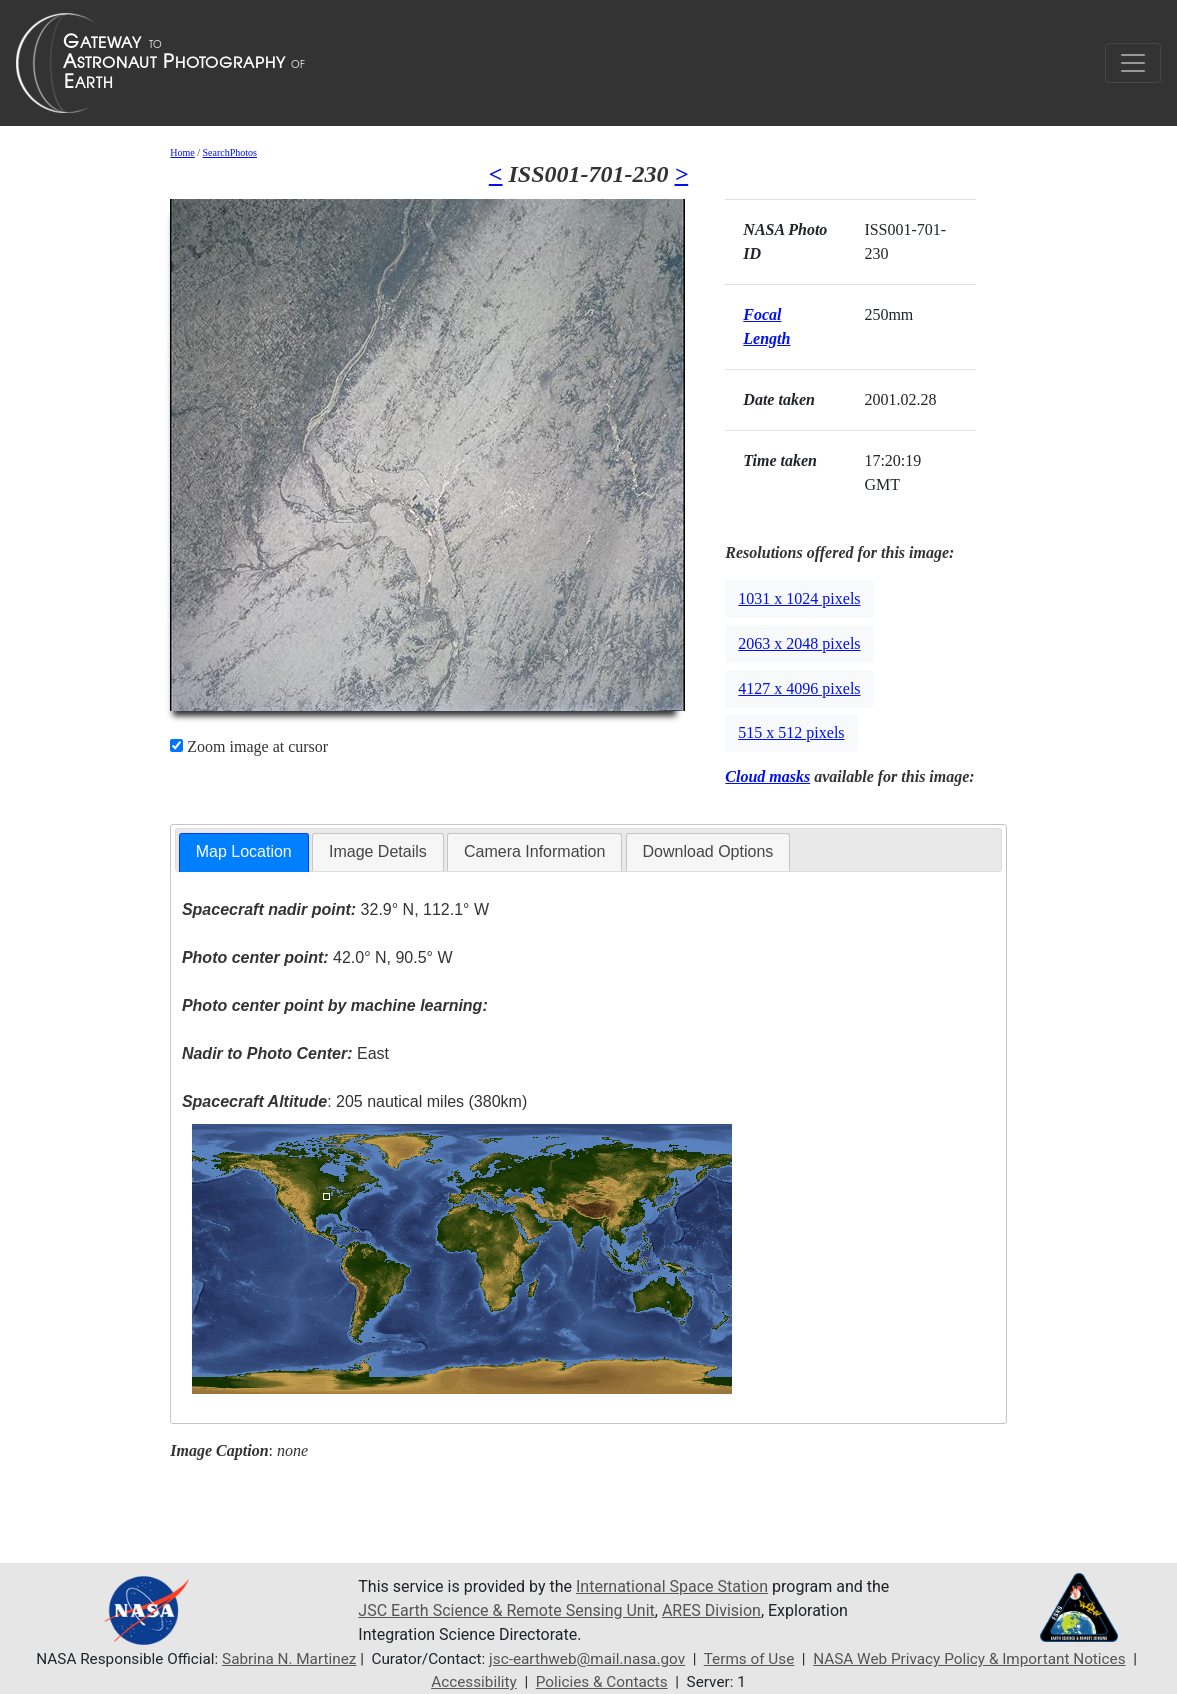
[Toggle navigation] (1133, 63)
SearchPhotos (230, 152)
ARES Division (711, 1610)
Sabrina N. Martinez (289, 1659)
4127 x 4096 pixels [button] (799, 688)
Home (182, 152)
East (285, 1053)
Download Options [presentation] (708, 851)
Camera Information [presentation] (534, 851)
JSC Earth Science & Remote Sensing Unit (506, 1610)
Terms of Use (749, 1659)
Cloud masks (767, 776)
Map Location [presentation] (244, 851)
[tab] (244, 852)
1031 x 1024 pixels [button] (799, 598)
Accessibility (474, 1682)
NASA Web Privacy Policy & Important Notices (969, 1659)
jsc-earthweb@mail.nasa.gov (587, 1659)
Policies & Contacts (602, 1682)
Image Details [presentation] (378, 851)
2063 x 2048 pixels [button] (799, 643)
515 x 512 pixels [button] (791, 732)
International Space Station (672, 1586)
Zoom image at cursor (249, 746)
